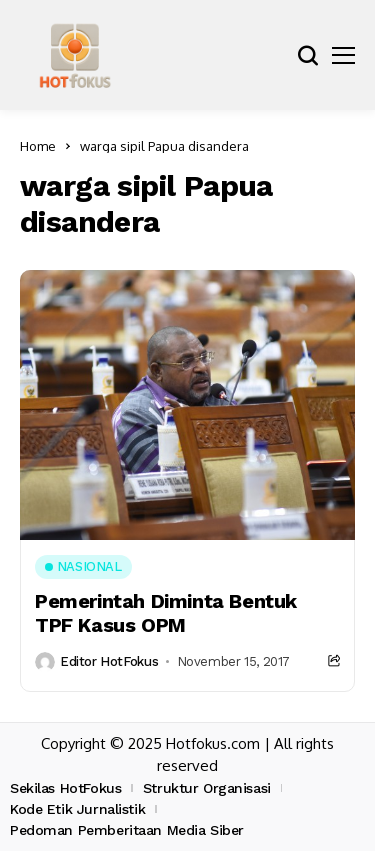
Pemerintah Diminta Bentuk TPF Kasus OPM (166, 613)
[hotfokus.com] (75, 55)
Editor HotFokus (109, 661)
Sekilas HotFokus (65, 788)
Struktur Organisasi (207, 788)
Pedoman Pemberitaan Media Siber (127, 830)
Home (38, 146)
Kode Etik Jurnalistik (77, 809)
